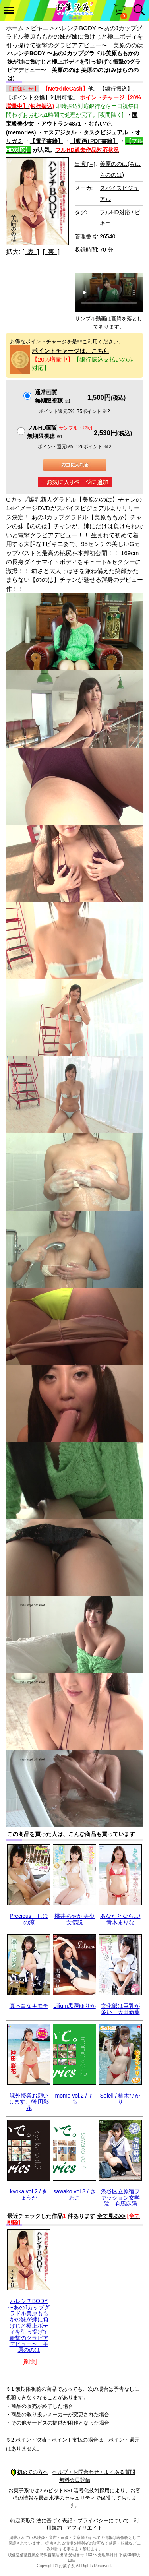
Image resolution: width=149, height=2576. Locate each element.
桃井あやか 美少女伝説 (74, 1919)
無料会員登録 (74, 2480)
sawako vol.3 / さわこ (74, 2194)
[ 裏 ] (51, 251)
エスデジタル (59, 132)
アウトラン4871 (61, 123)
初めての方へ (29, 2472)
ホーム (15, 28)
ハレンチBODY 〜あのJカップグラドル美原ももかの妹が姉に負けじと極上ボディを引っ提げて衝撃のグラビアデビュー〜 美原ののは (29, 2325)
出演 (85, 164)
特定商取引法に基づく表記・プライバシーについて (69, 2521)
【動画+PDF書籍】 (94, 141)
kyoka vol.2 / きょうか (29, 2194)
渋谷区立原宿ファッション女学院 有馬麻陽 (120, 2197)
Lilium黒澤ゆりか (74, 2006)
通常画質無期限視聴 (52, 396)
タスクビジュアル (105, 132)
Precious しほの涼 (29, 1919)
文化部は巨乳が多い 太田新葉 (120, 2009)
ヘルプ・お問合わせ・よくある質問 (93, 2472)
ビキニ (39, 28)
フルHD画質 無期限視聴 (59, 431)
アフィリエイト (84, 2528)
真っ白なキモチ (29, 2006)
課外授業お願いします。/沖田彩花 (29, 2101)
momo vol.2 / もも (74, 2098)
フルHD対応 (115, 212)
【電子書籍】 (46, 141)
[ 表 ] (30, 251)
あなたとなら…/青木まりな (120, 1919)
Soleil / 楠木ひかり (120, 2098)
